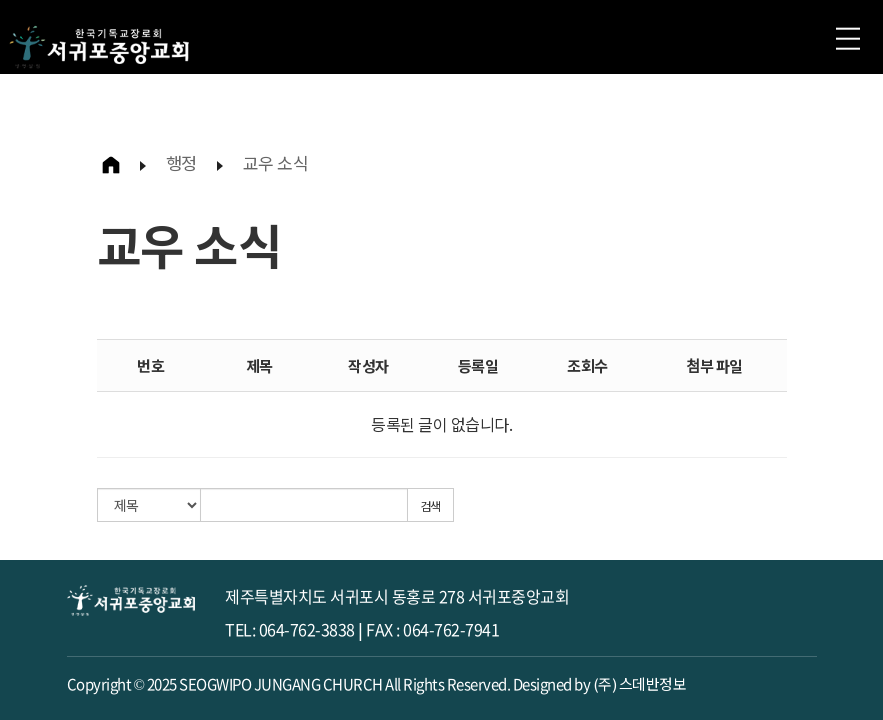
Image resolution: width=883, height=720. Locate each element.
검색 (430, 505)
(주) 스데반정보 (640, 683)
